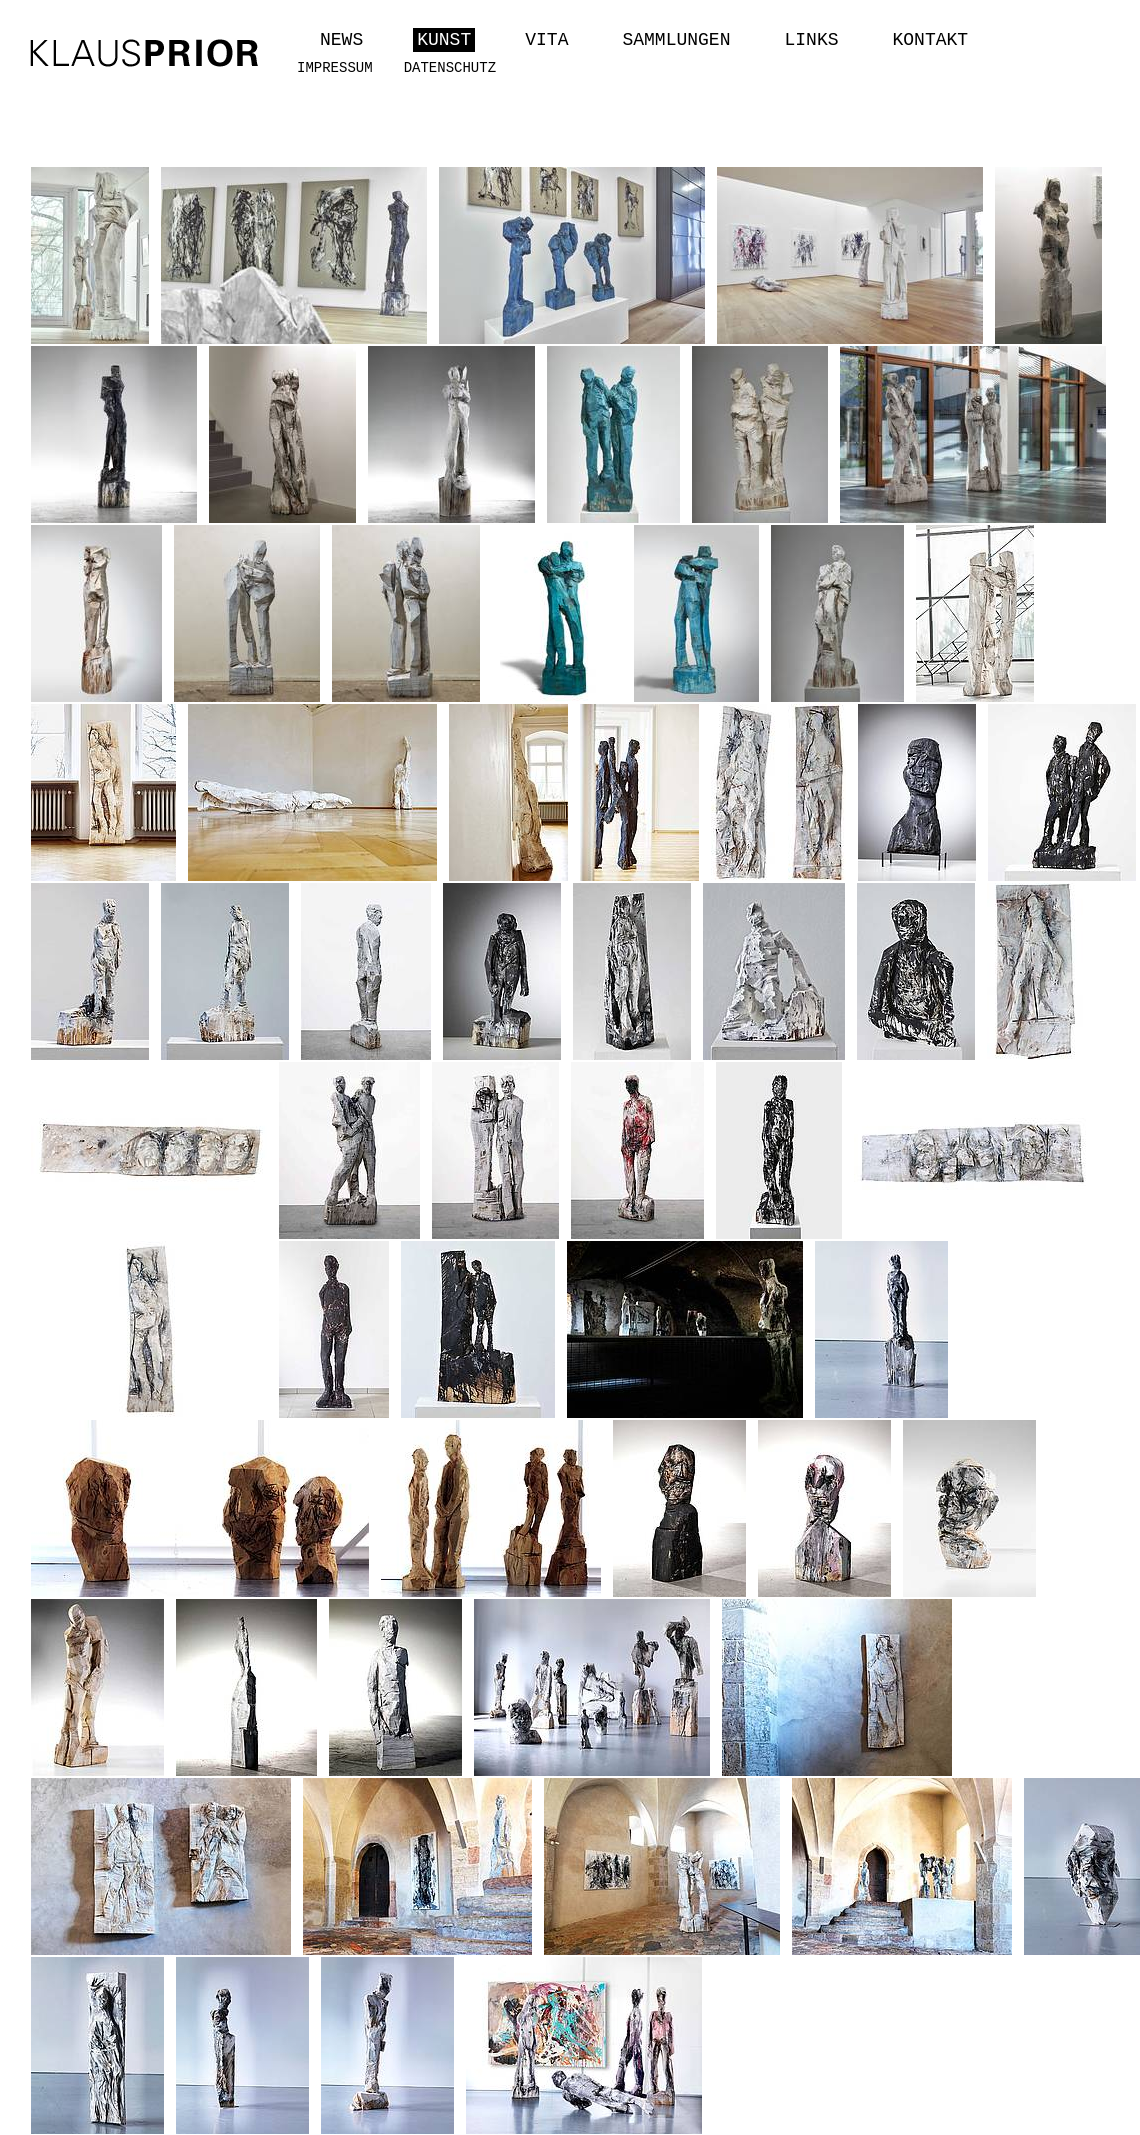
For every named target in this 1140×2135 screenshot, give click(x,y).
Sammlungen (676, 40)
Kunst (444, 40)
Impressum (335, 68)
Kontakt (931, 40)
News (341, 40)
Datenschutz (450, 68)
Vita (546, 40)
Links (811, 40)
